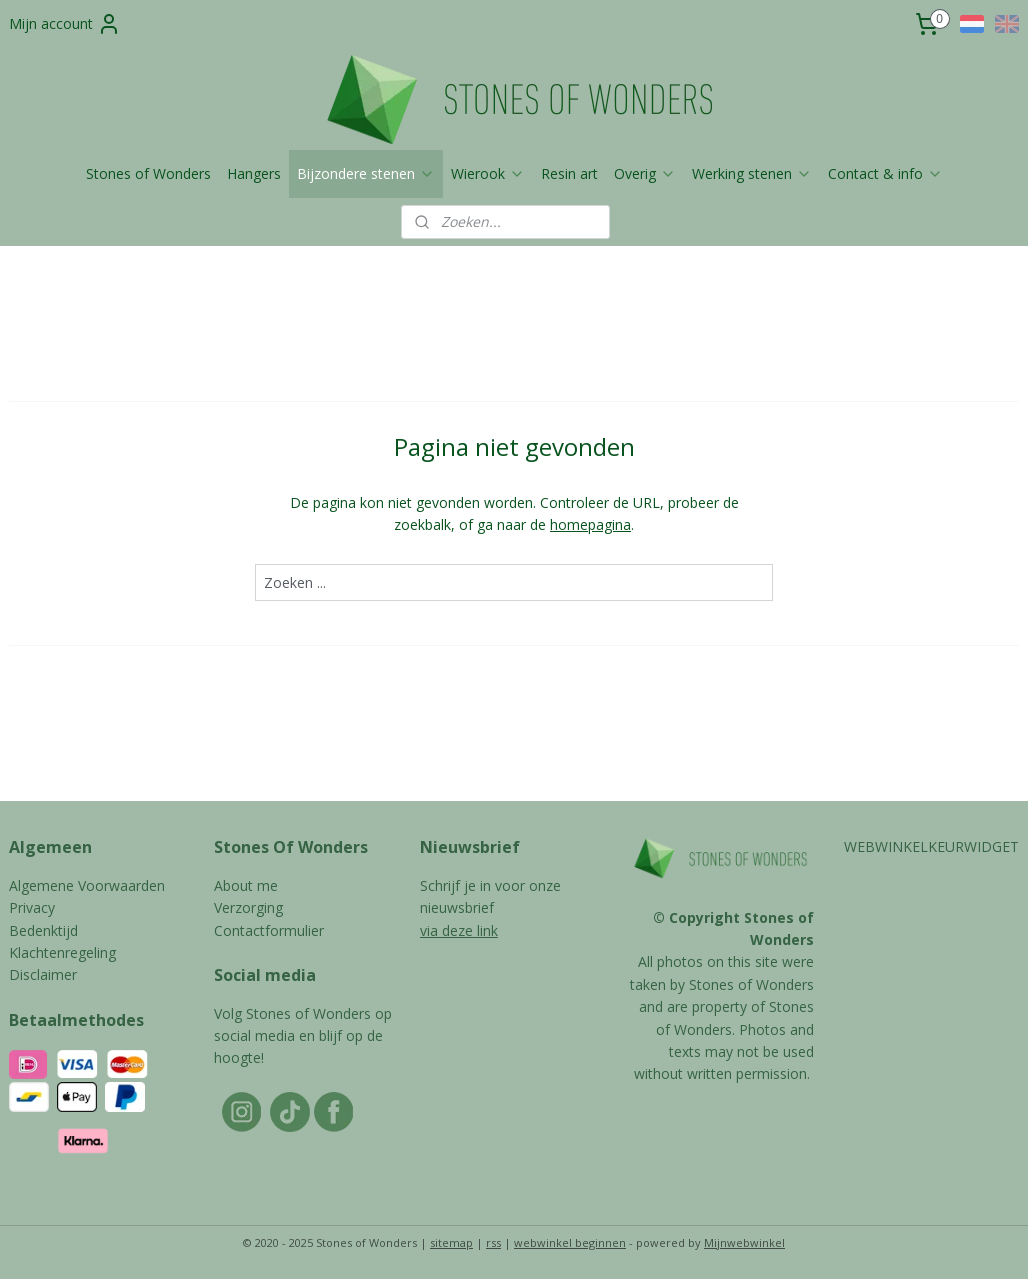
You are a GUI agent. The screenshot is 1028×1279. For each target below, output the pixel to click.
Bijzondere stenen (366, 173)
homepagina (590, 524)
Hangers (254, 173)
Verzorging (248, 907)
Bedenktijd (43, 930)
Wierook (488, 173)
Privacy (32, 907)
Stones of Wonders (148, 173)
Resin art (569, 173)
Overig (645, 173)
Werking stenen (752, 173)
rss (493, 1242)
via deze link (459, 930)
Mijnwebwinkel (744, 1242)
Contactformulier (269, 930)
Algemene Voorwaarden (87, 885)
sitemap (451, 1242)
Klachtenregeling (62, 952)
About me (246, 885)
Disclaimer (43, 974)
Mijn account (65, 24)
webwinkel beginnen (570, 1242)
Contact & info (885, 173)
